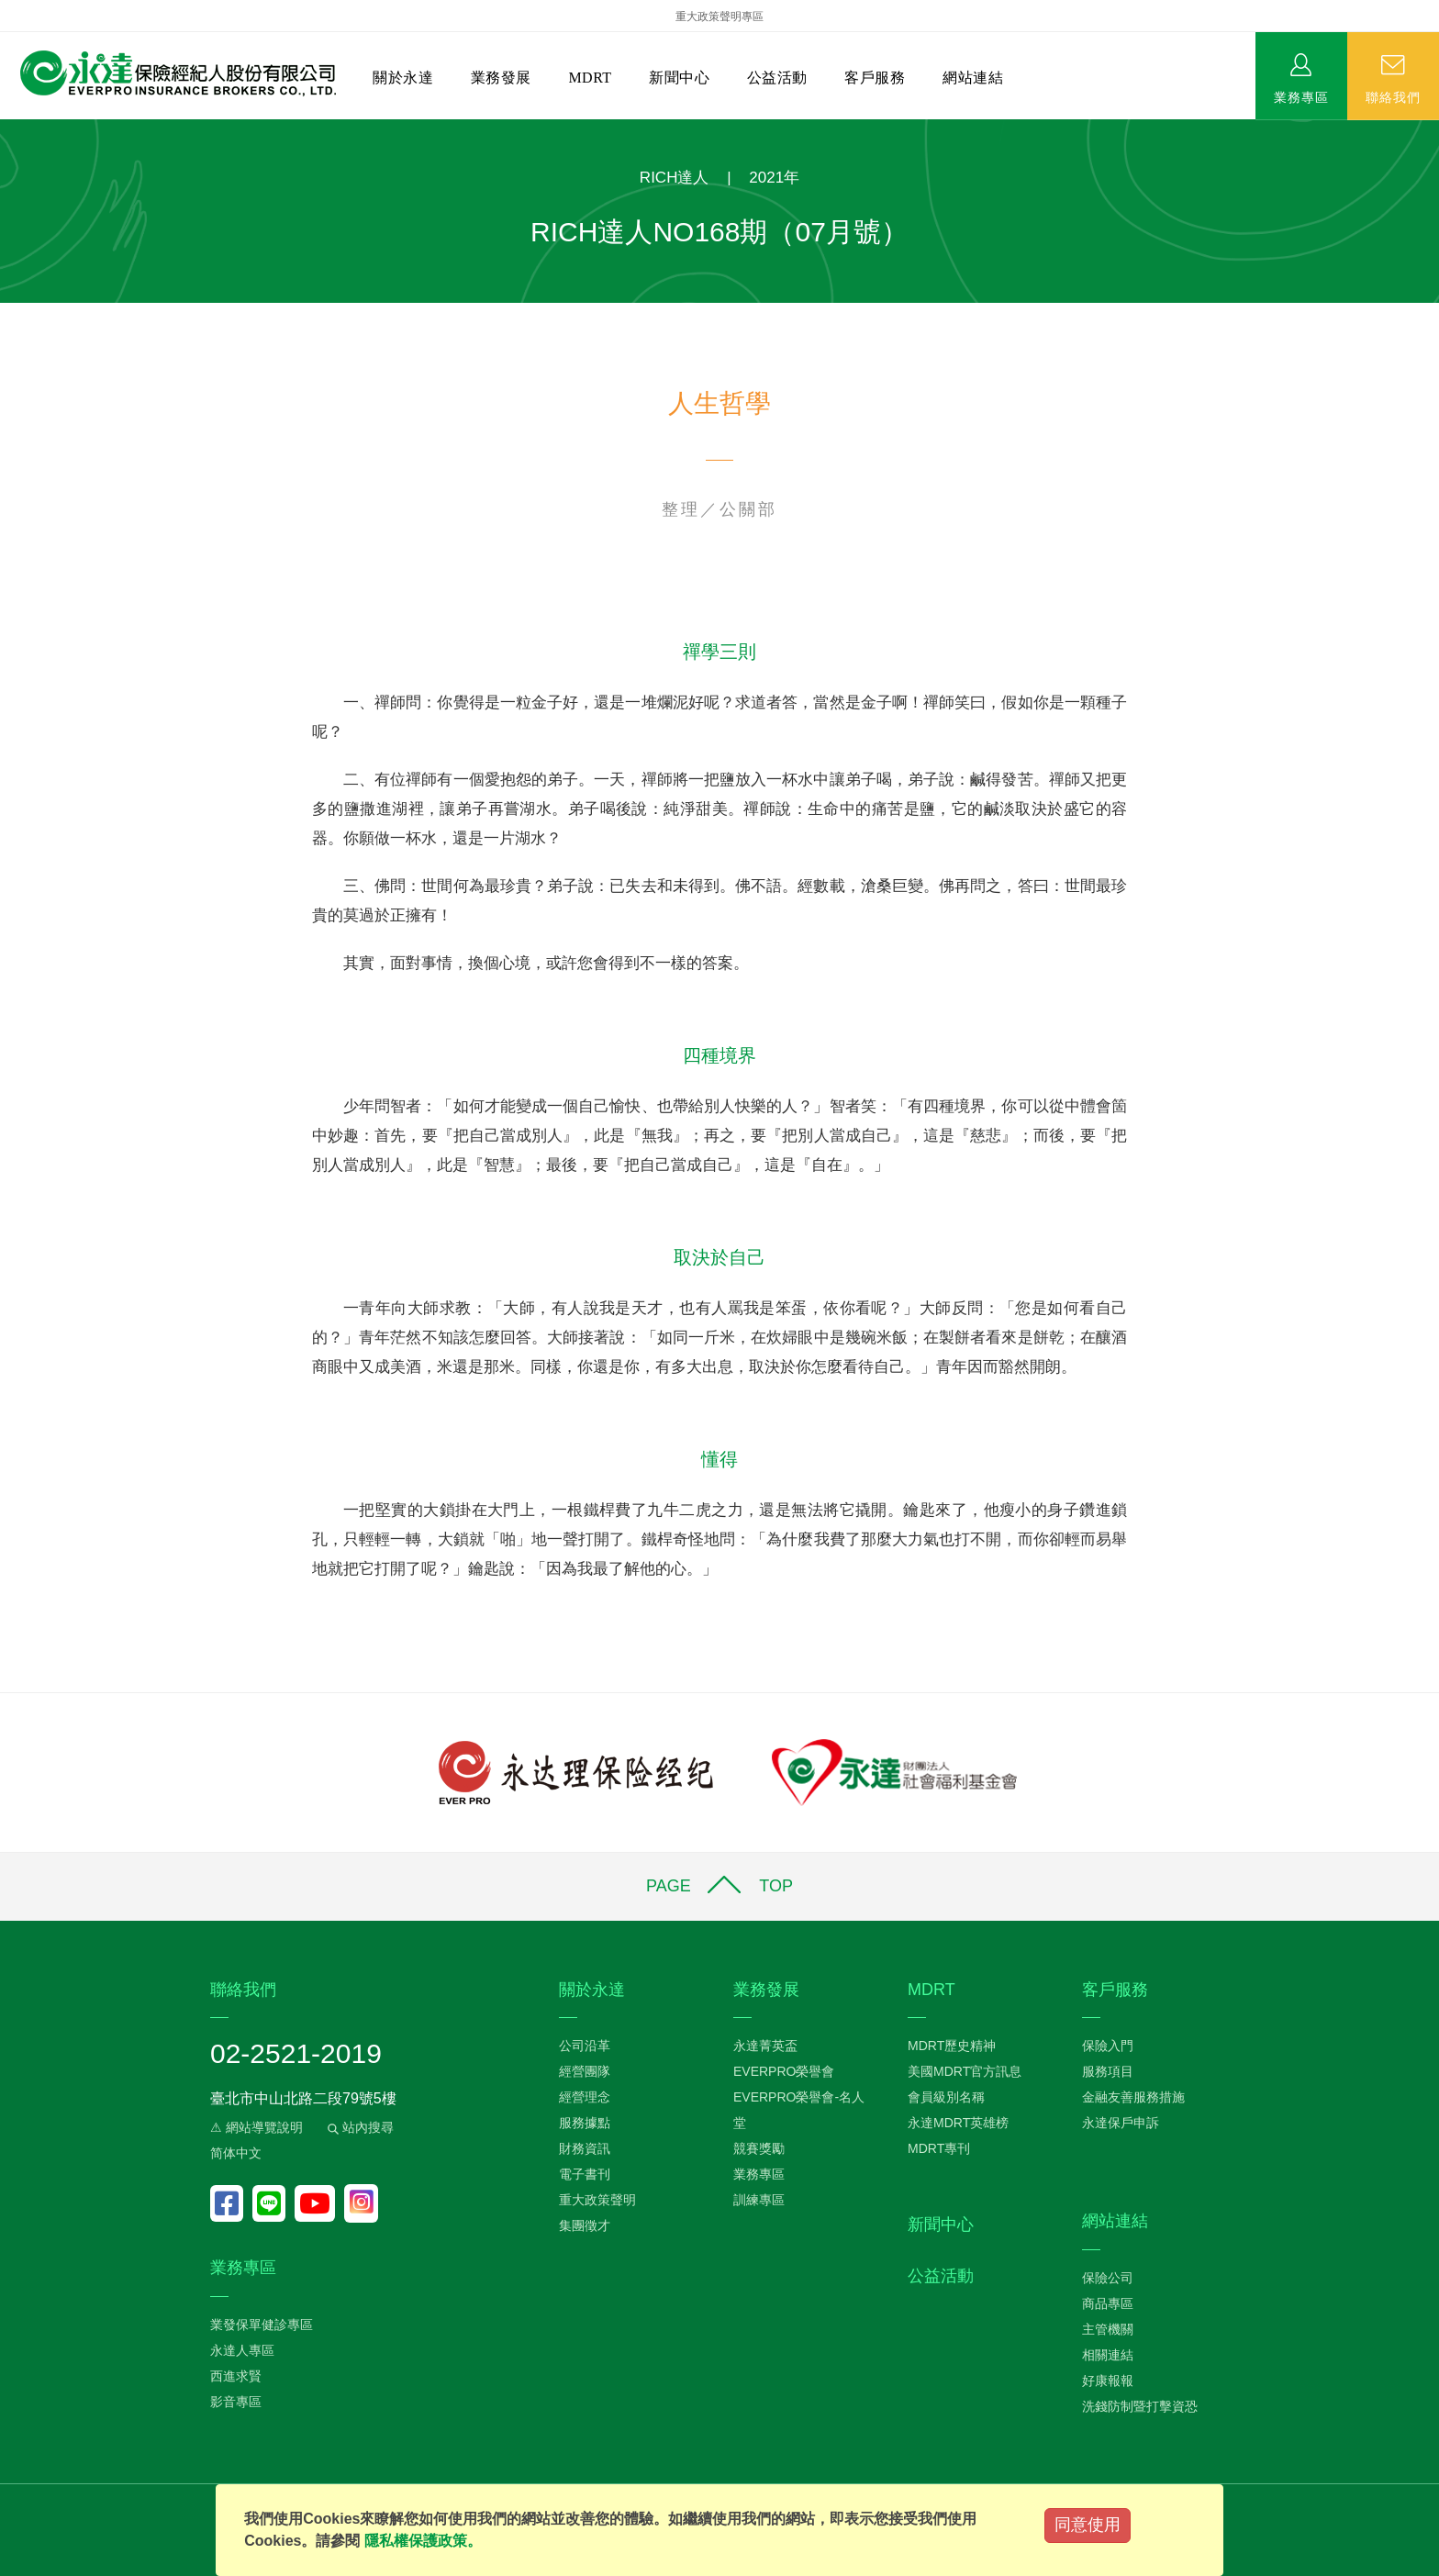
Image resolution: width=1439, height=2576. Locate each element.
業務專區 (1301, 96)
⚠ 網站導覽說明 (256, 2127)
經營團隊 (584, 2071)
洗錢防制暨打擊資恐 (1140, 2406)
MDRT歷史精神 (952, 2045)
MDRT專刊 (939, 2148)
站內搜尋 (359, 2127)
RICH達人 (674, 177)
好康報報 (1107, 2380)
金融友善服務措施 (1133, 2097)
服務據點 (584, 2122)
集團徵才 (584, 2225)
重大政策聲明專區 (719, 16)
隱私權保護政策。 (423, 2540)
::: (6, 129)
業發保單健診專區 (261, 2324)
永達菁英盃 (765, 2045)
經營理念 (584, 2097)
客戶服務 (874, 77)
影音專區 (236, 2401)
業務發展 (501, 77)
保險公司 (1107, 2277)
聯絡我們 (1393, 96)
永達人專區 (242, 2350)
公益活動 (777, 77)
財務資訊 (584, 2148)
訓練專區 (759, 2199)
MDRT (589, 77)
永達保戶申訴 (1120, 2122)
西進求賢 (236, 2376)
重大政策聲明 (597, 2199)
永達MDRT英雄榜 (958, 2122)
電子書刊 (584, 2174)
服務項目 (1107, 2071)
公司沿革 (584, 2045)
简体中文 (236, 2153)
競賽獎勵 (759, 2148)
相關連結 (1107, 2354)
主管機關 (1107, 2329)
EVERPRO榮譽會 (783, 2071)
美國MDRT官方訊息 (964, 2071)
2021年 (774, 177)
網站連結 (973, 77)
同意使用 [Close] (1087, 2524)
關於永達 (403, 77)
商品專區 (1107, 2303)
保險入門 (1107, 2045)
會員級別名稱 (946, 2097)
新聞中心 (679, 77)
